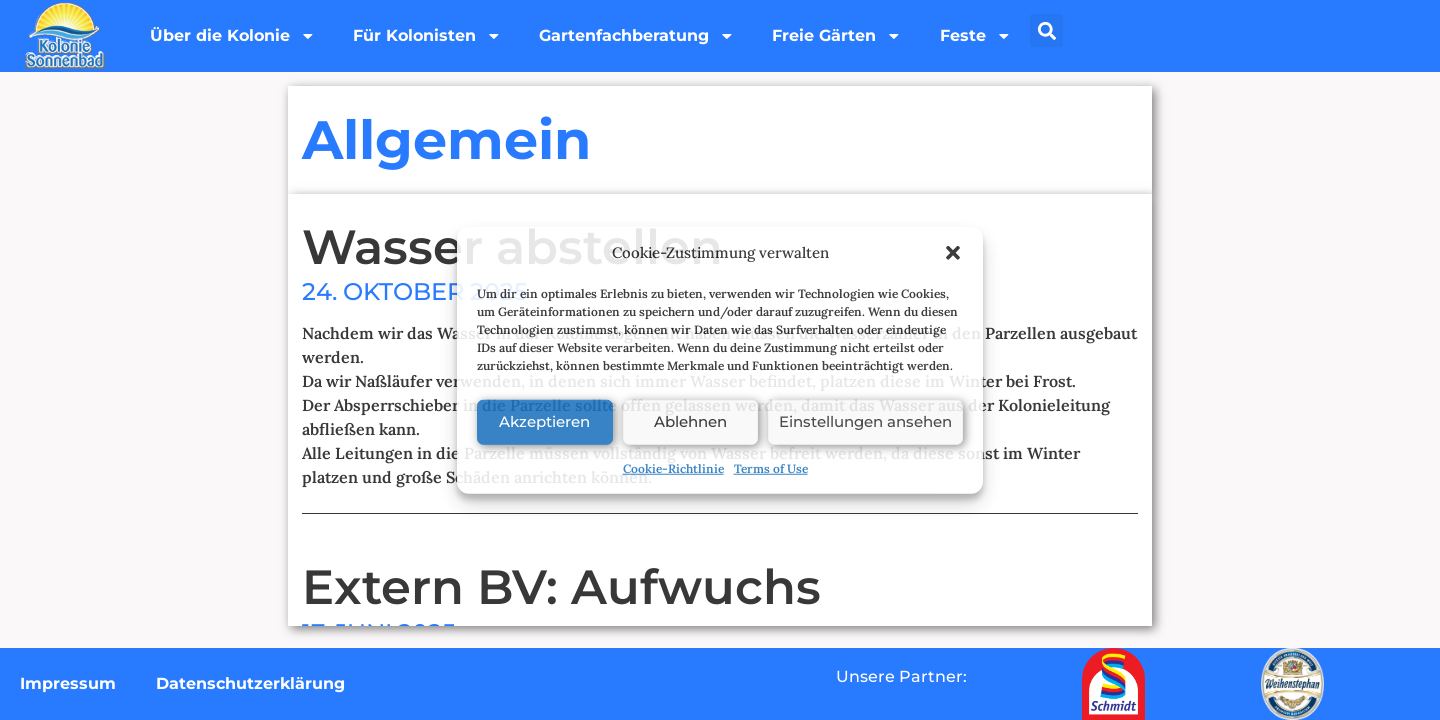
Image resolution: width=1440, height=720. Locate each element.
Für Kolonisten (431, 36)
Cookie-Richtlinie (673, 467)
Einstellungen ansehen (865, 421)
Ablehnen (690, 421)
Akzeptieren (544, 421)
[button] (953, 253)
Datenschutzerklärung (250, 683)
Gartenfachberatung (644, 36)
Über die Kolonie (234, 36)
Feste (988, 36)
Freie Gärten (847, 36)
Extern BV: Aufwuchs (561, 587)
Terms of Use (771, 467)
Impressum (68, 683)
